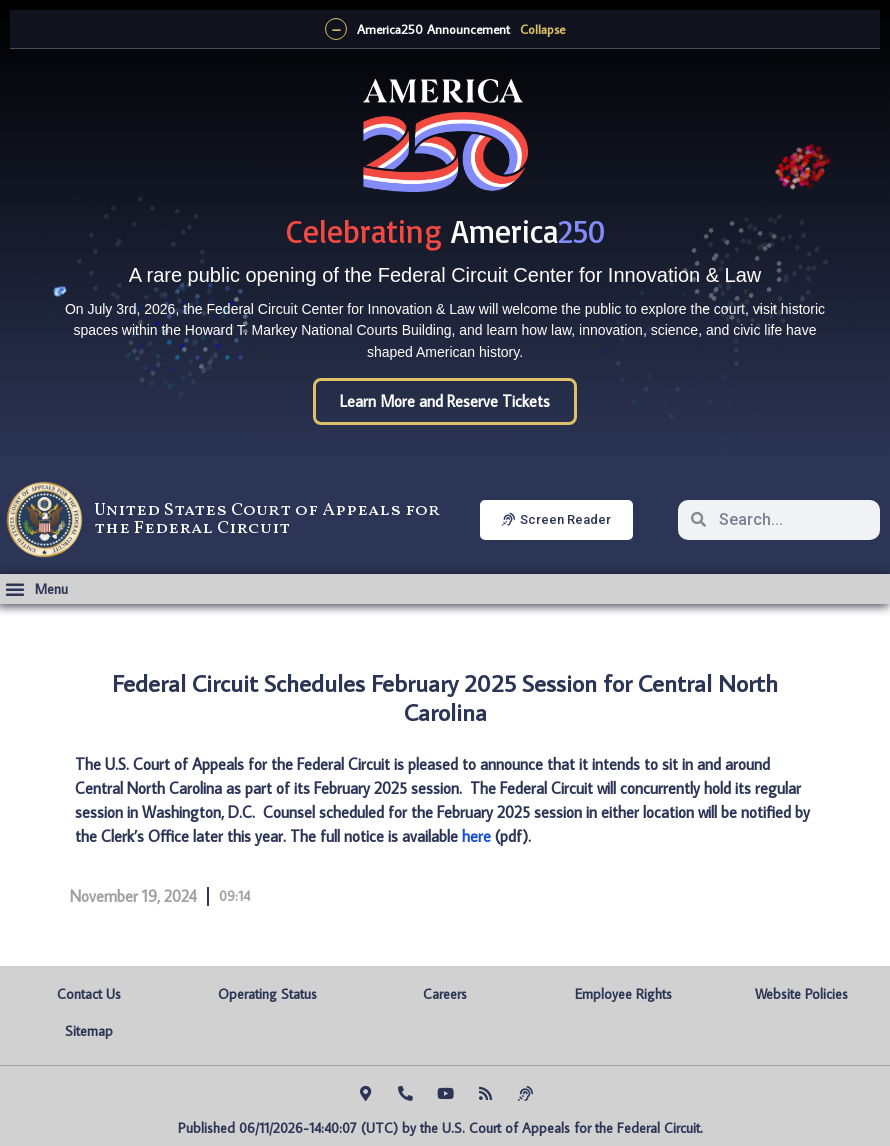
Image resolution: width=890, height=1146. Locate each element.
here (476, 836)
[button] (36, 589)
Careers (445, 994)
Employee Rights (623, 994)
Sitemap (89, 1031)
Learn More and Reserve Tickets (445, 401)
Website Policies (801, 994)
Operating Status (267, 994)
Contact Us (89, 994)
